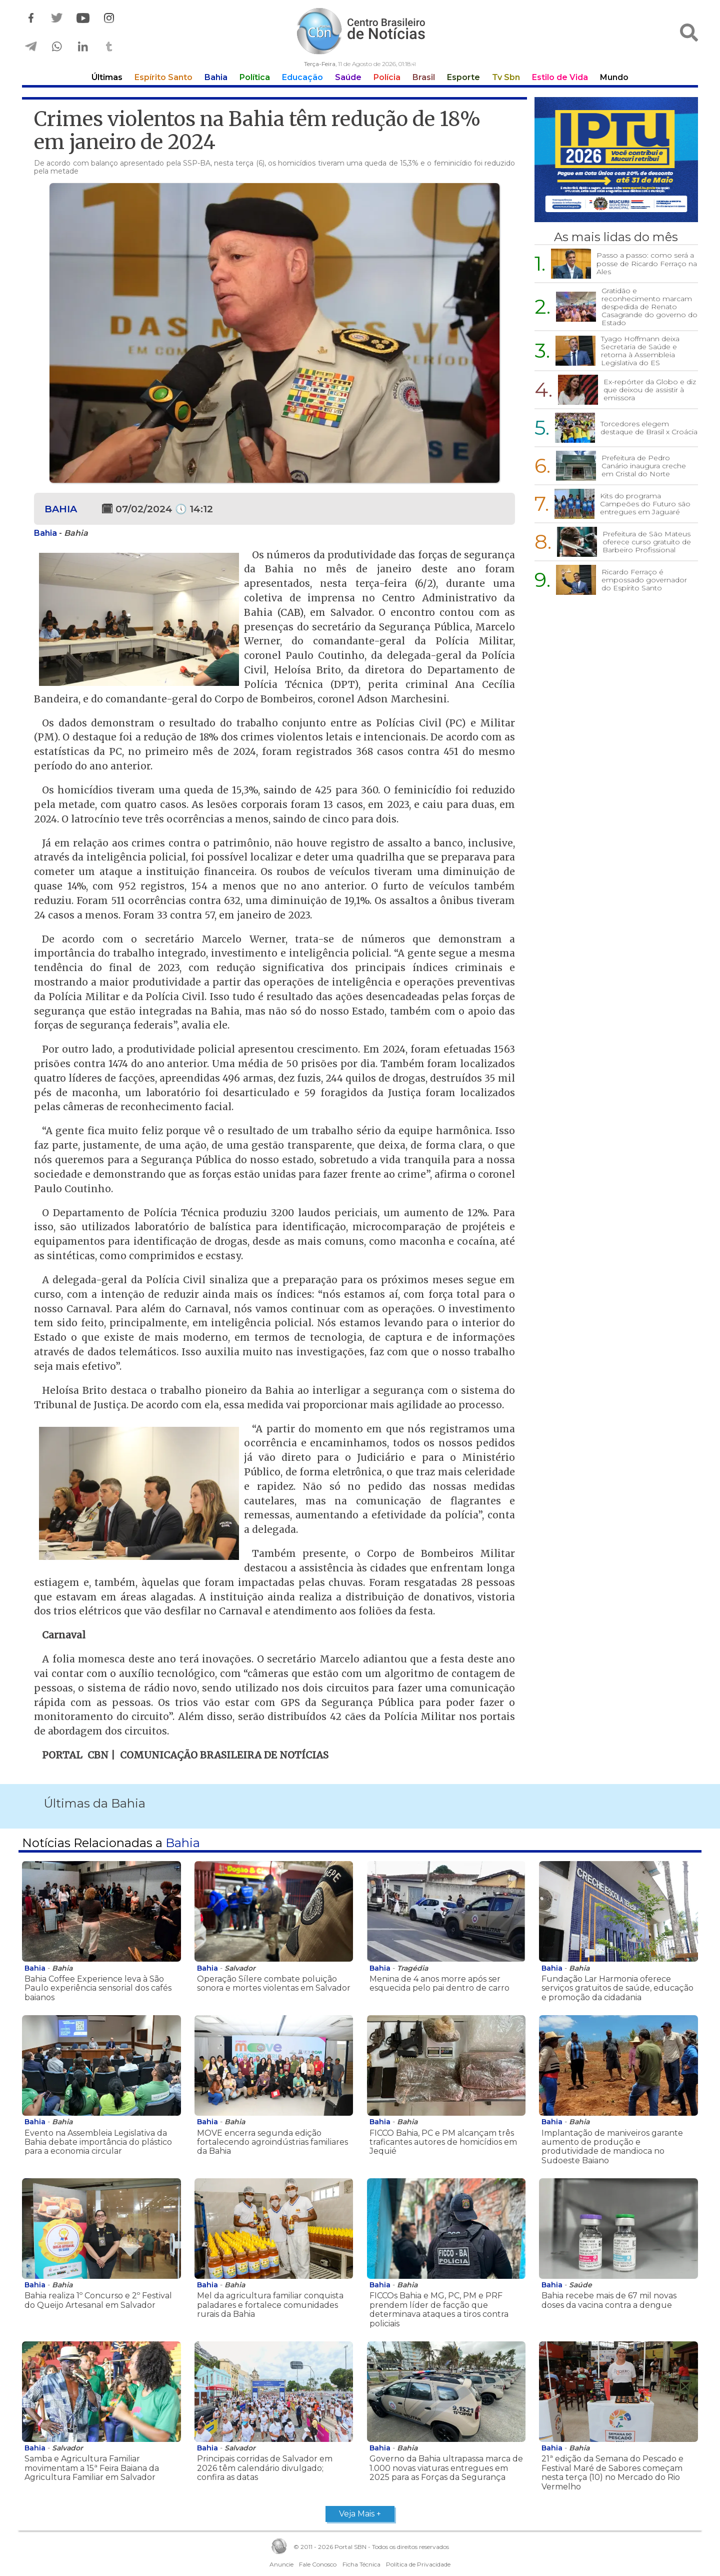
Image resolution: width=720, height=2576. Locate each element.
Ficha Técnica (361, 2564)
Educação (302, 77)
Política (255, 77)
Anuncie (282, 2564)
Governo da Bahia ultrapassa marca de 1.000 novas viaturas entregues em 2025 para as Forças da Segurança (446, 2468)
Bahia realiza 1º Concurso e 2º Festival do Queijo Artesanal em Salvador (98, 2300)
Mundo (614, 77)
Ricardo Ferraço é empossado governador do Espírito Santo (644, 579)
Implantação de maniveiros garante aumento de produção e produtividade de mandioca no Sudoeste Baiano (612, 2146)
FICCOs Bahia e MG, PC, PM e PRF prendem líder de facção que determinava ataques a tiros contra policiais (439, 2309)
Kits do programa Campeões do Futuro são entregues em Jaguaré (645, 503)
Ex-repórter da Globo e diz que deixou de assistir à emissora (650, 389)
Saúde (348, 77)
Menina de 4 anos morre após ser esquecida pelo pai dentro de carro (440, 1983)
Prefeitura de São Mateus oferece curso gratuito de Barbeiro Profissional (646, 541)
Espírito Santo (163, 77)
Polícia (387, 77)
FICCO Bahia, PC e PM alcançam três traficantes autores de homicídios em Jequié (443, 2142)
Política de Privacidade (418, 2564)
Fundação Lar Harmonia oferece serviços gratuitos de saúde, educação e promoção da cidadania (618, 1988)
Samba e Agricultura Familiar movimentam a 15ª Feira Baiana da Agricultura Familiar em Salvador (91, 2468)
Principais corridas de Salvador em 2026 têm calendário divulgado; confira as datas (264, 2468)
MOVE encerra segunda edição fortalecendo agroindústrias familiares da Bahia (272, 2142)
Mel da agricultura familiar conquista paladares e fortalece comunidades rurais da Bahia (270, 2305)
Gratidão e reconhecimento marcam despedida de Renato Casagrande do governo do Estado (650, 306)
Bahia (216, 77)
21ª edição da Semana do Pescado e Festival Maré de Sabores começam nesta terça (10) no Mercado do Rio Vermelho (613, 2472)
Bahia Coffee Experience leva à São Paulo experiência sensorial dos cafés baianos (98, 1988)
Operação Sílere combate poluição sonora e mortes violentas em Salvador (273, 1983)
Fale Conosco (317, 2564)
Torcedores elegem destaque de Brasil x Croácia (649, 427)
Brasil (423, 77)
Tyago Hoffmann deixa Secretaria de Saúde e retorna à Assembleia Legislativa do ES (640, 350)
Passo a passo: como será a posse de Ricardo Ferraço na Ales (646, 263)
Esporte (463, 77)
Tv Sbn (506, 77)
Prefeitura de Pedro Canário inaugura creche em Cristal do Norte (644, 465)
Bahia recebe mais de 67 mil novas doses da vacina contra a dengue (609, 2300)
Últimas (107, 77)
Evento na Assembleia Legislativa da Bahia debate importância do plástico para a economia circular (98, 2142)
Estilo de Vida (560, 77)
